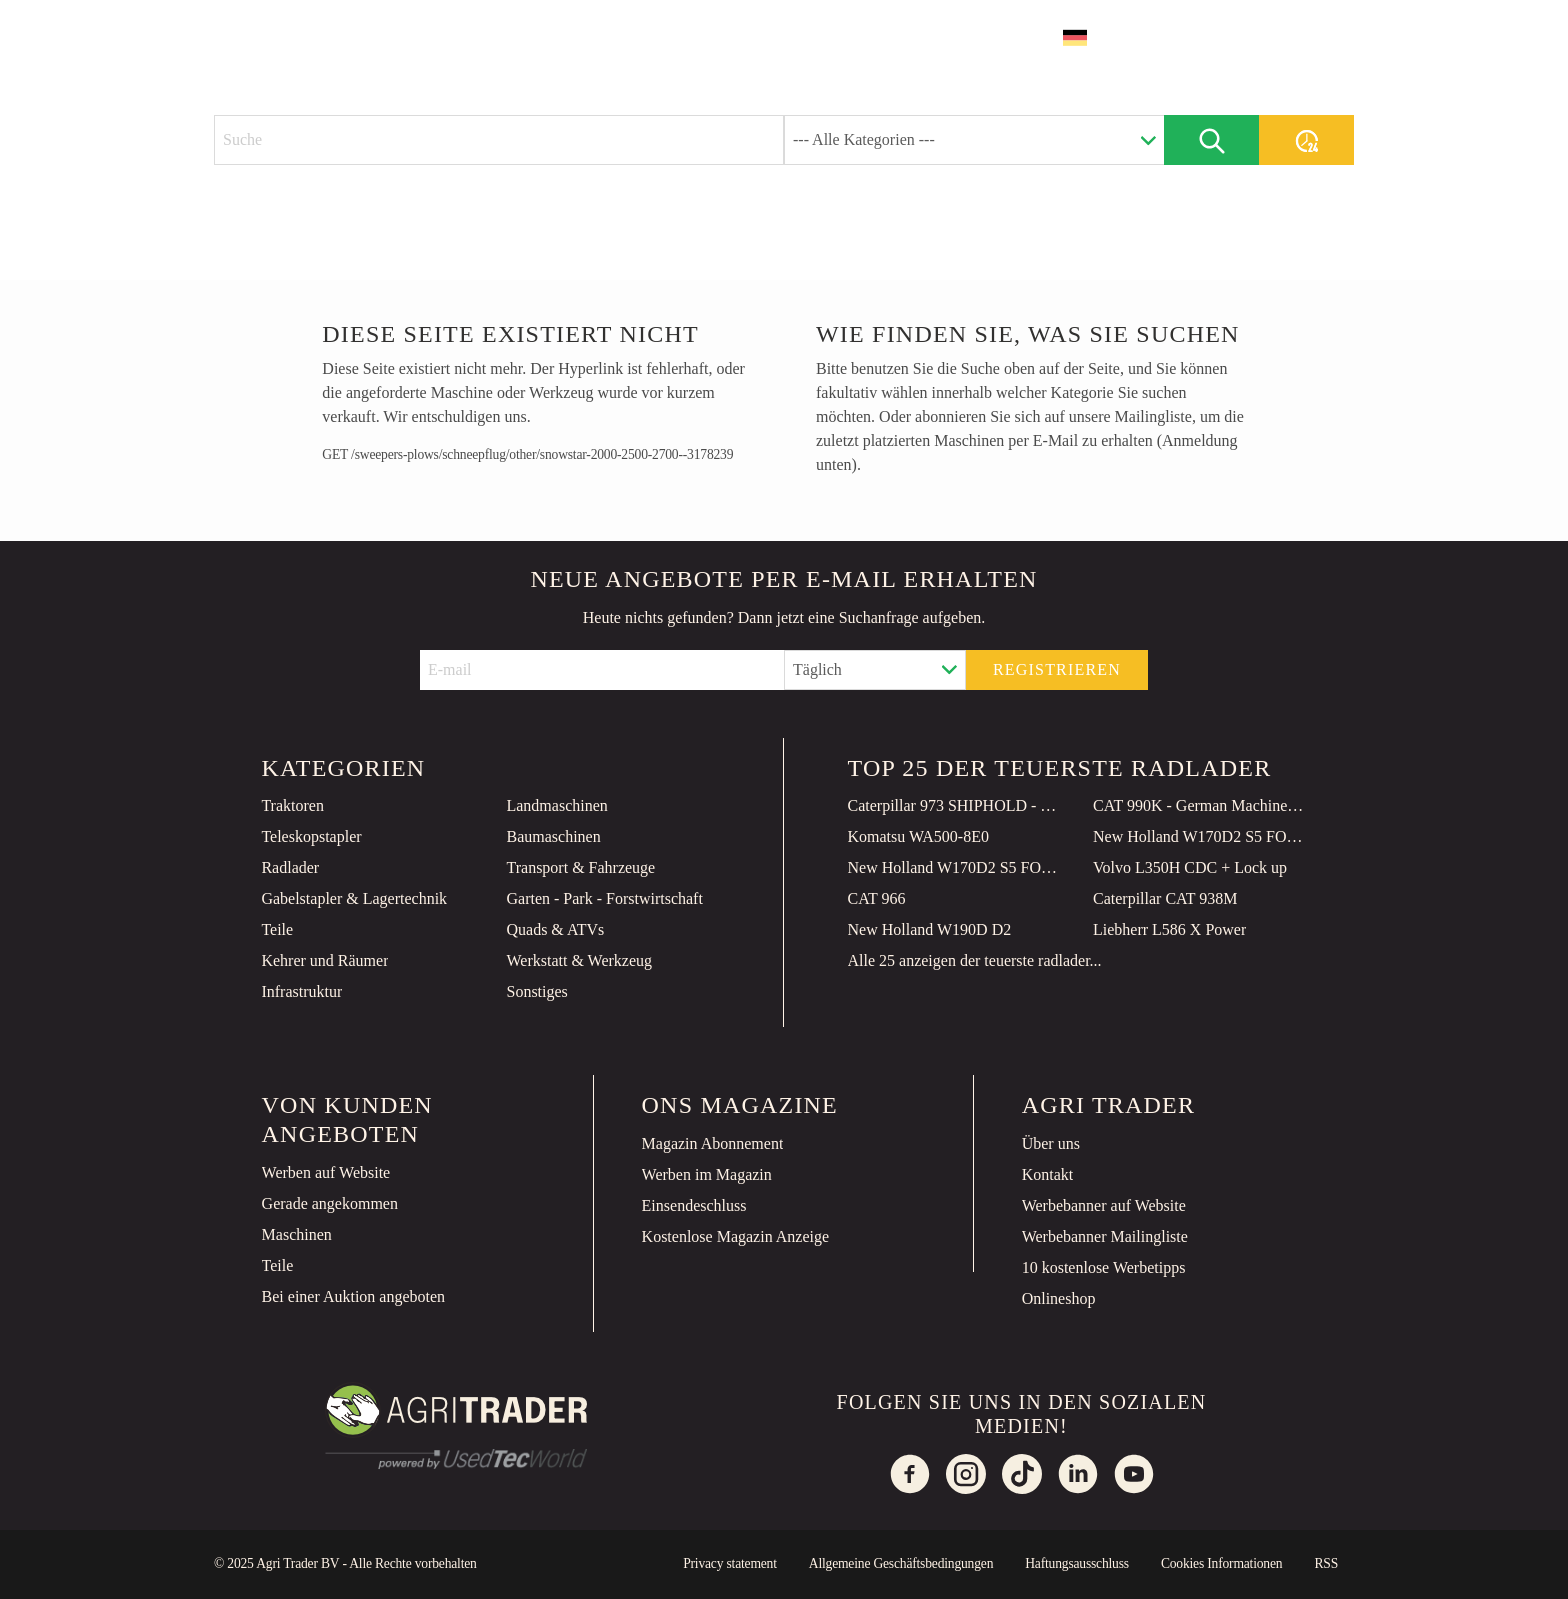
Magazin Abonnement (713, 1143)
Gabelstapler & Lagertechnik (354, 898)
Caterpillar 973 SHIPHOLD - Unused (955, 805)
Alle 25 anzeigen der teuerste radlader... (975, 960)
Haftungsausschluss (1077, 1563)
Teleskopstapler (311, 836)
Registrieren (1057, 669)
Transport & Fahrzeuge (580, 867)
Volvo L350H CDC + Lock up (1190, 867)
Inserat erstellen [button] (1239, 37)
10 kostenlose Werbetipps (1104, 1267)
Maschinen (297, 1234)
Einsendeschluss (694, 1205)
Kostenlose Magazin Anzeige (736, 1236)
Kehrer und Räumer (324, 960)
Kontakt (1048, 1174)
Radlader (290, 867)
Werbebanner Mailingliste (1105, 1236)
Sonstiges (536, 991)
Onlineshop (1059, 1298)
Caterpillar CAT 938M (1165, 898)
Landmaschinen (556, 805)
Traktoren (292, 805)
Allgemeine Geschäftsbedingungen (901, 1563)
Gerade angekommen (330, 1203)
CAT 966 (877, 898)
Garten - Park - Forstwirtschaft (604, 898)
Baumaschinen (553, 836)
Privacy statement (730, 1563)
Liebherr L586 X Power (1169, 929)
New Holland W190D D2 (930, 929)
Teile (277, 929)
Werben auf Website (326, 1172)
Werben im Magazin (707, 1174)
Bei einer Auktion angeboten (354, 1296)
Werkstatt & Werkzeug (579, 960)
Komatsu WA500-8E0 (918, 836)
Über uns (1051, 1143)
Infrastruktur (301, 991)
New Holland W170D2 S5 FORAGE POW (1200, 836)
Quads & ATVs (555, 929)
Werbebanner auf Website (1104, 1205)
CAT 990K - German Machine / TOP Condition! (1200, 805)
